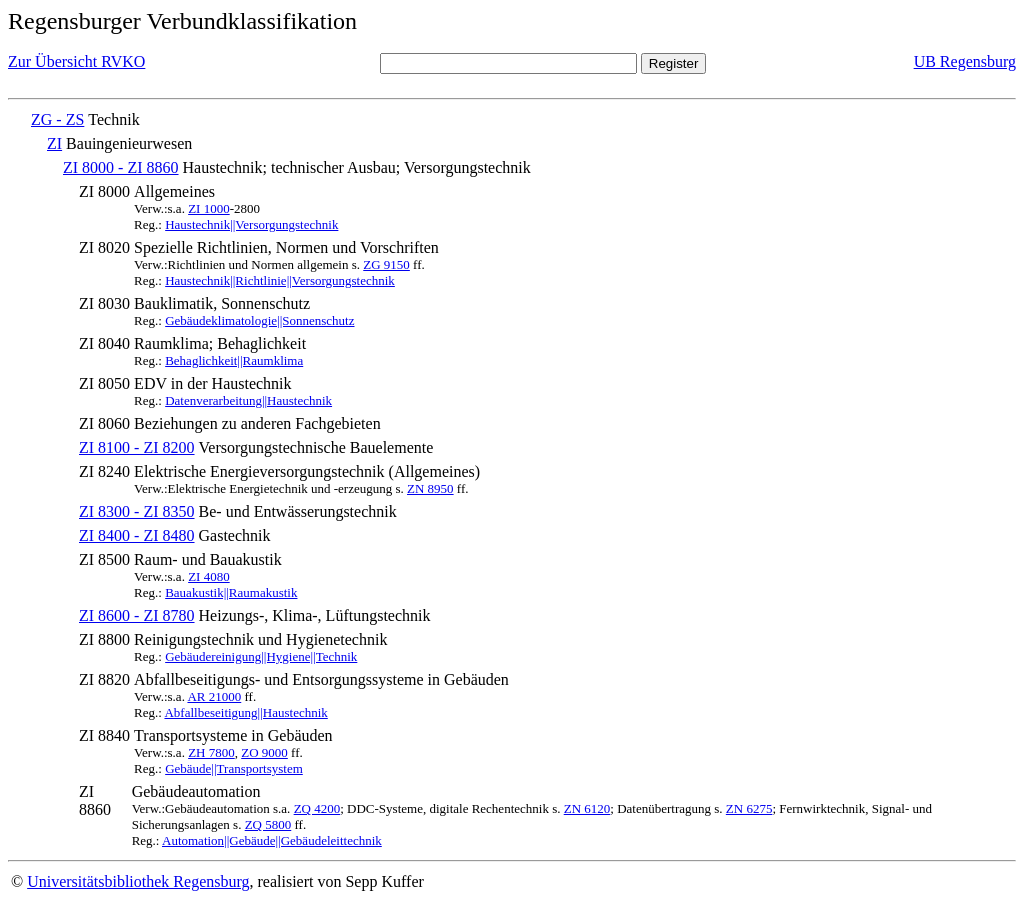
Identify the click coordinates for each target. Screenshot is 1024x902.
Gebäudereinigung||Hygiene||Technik (261, 656)
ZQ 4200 (317, 808)
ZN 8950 (430, 488)
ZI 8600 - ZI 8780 (137, 615)
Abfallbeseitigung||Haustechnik (245, 712)
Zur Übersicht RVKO (76, 61)
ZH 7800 (211, 752)
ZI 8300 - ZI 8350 (137, 511)
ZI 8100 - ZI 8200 (137, 447)
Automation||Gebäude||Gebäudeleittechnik (272, 840)
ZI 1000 (209, 208)
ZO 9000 (264, 752)
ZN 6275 (749, 808)
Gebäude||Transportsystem (234, 768)
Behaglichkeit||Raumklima (234, 360)
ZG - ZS (57, 119)
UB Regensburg (965, 61)
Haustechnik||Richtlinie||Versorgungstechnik (280, 280)
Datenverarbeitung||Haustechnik (248, 400)
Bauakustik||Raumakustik (231, 592)
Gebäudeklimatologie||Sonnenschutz (259, 320)
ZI (54, 143)
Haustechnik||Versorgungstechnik (251, 224)
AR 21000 (214, 696)
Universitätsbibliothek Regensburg (138, 881)
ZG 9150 (386, 264)
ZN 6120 (587, 808)
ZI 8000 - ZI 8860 (121, 167)
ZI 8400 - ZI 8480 (137, 535)
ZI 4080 (209, 576)
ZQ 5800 (268, 824)
